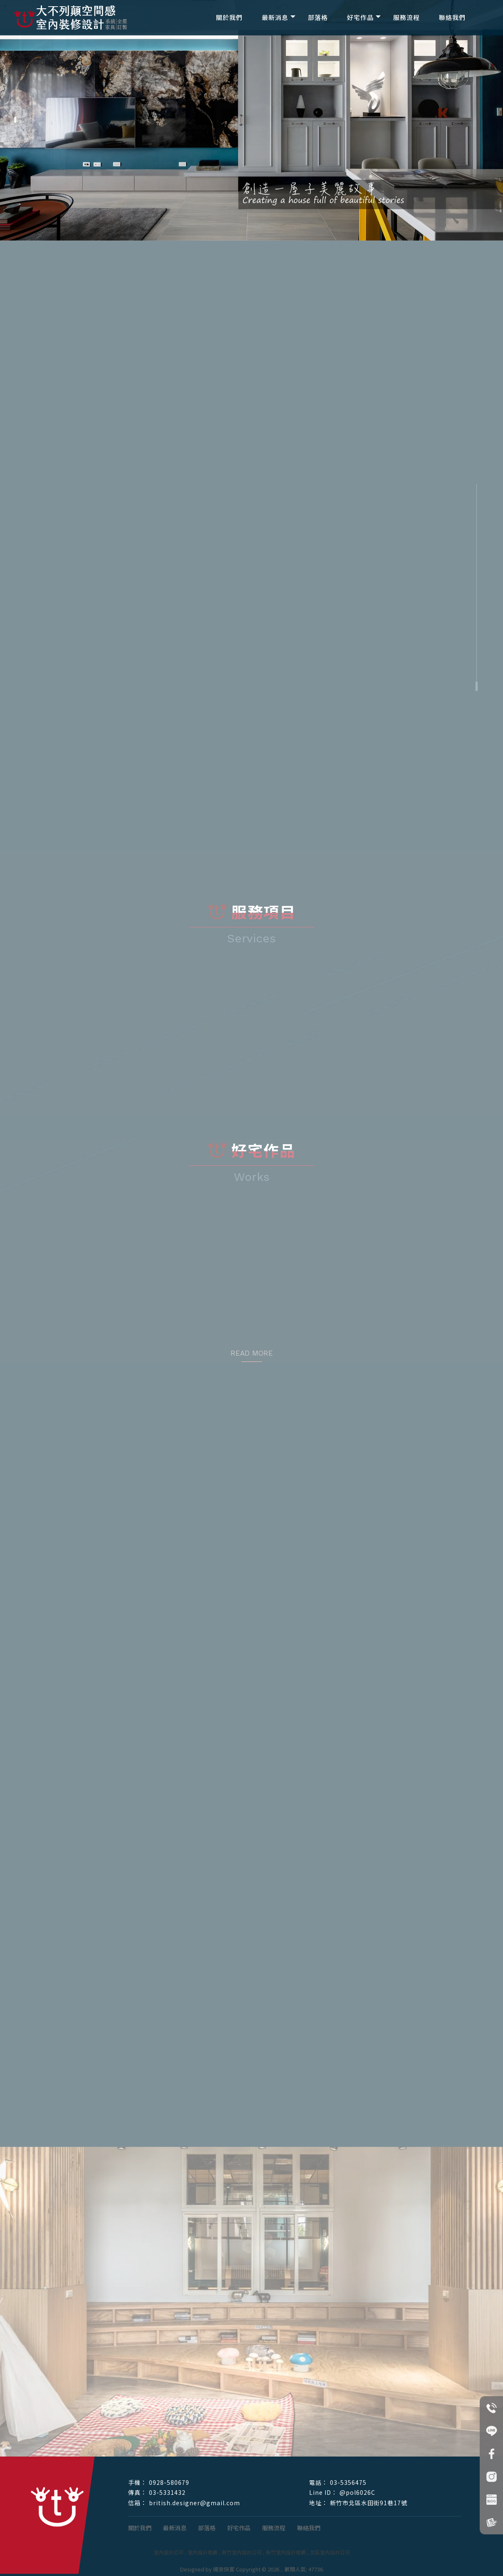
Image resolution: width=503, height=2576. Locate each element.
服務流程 (406, 17)
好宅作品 (360, 17)
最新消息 (275, 17)
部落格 (318, 17)
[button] (15, 120)
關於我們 (229, 17)
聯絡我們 (452, 17)
